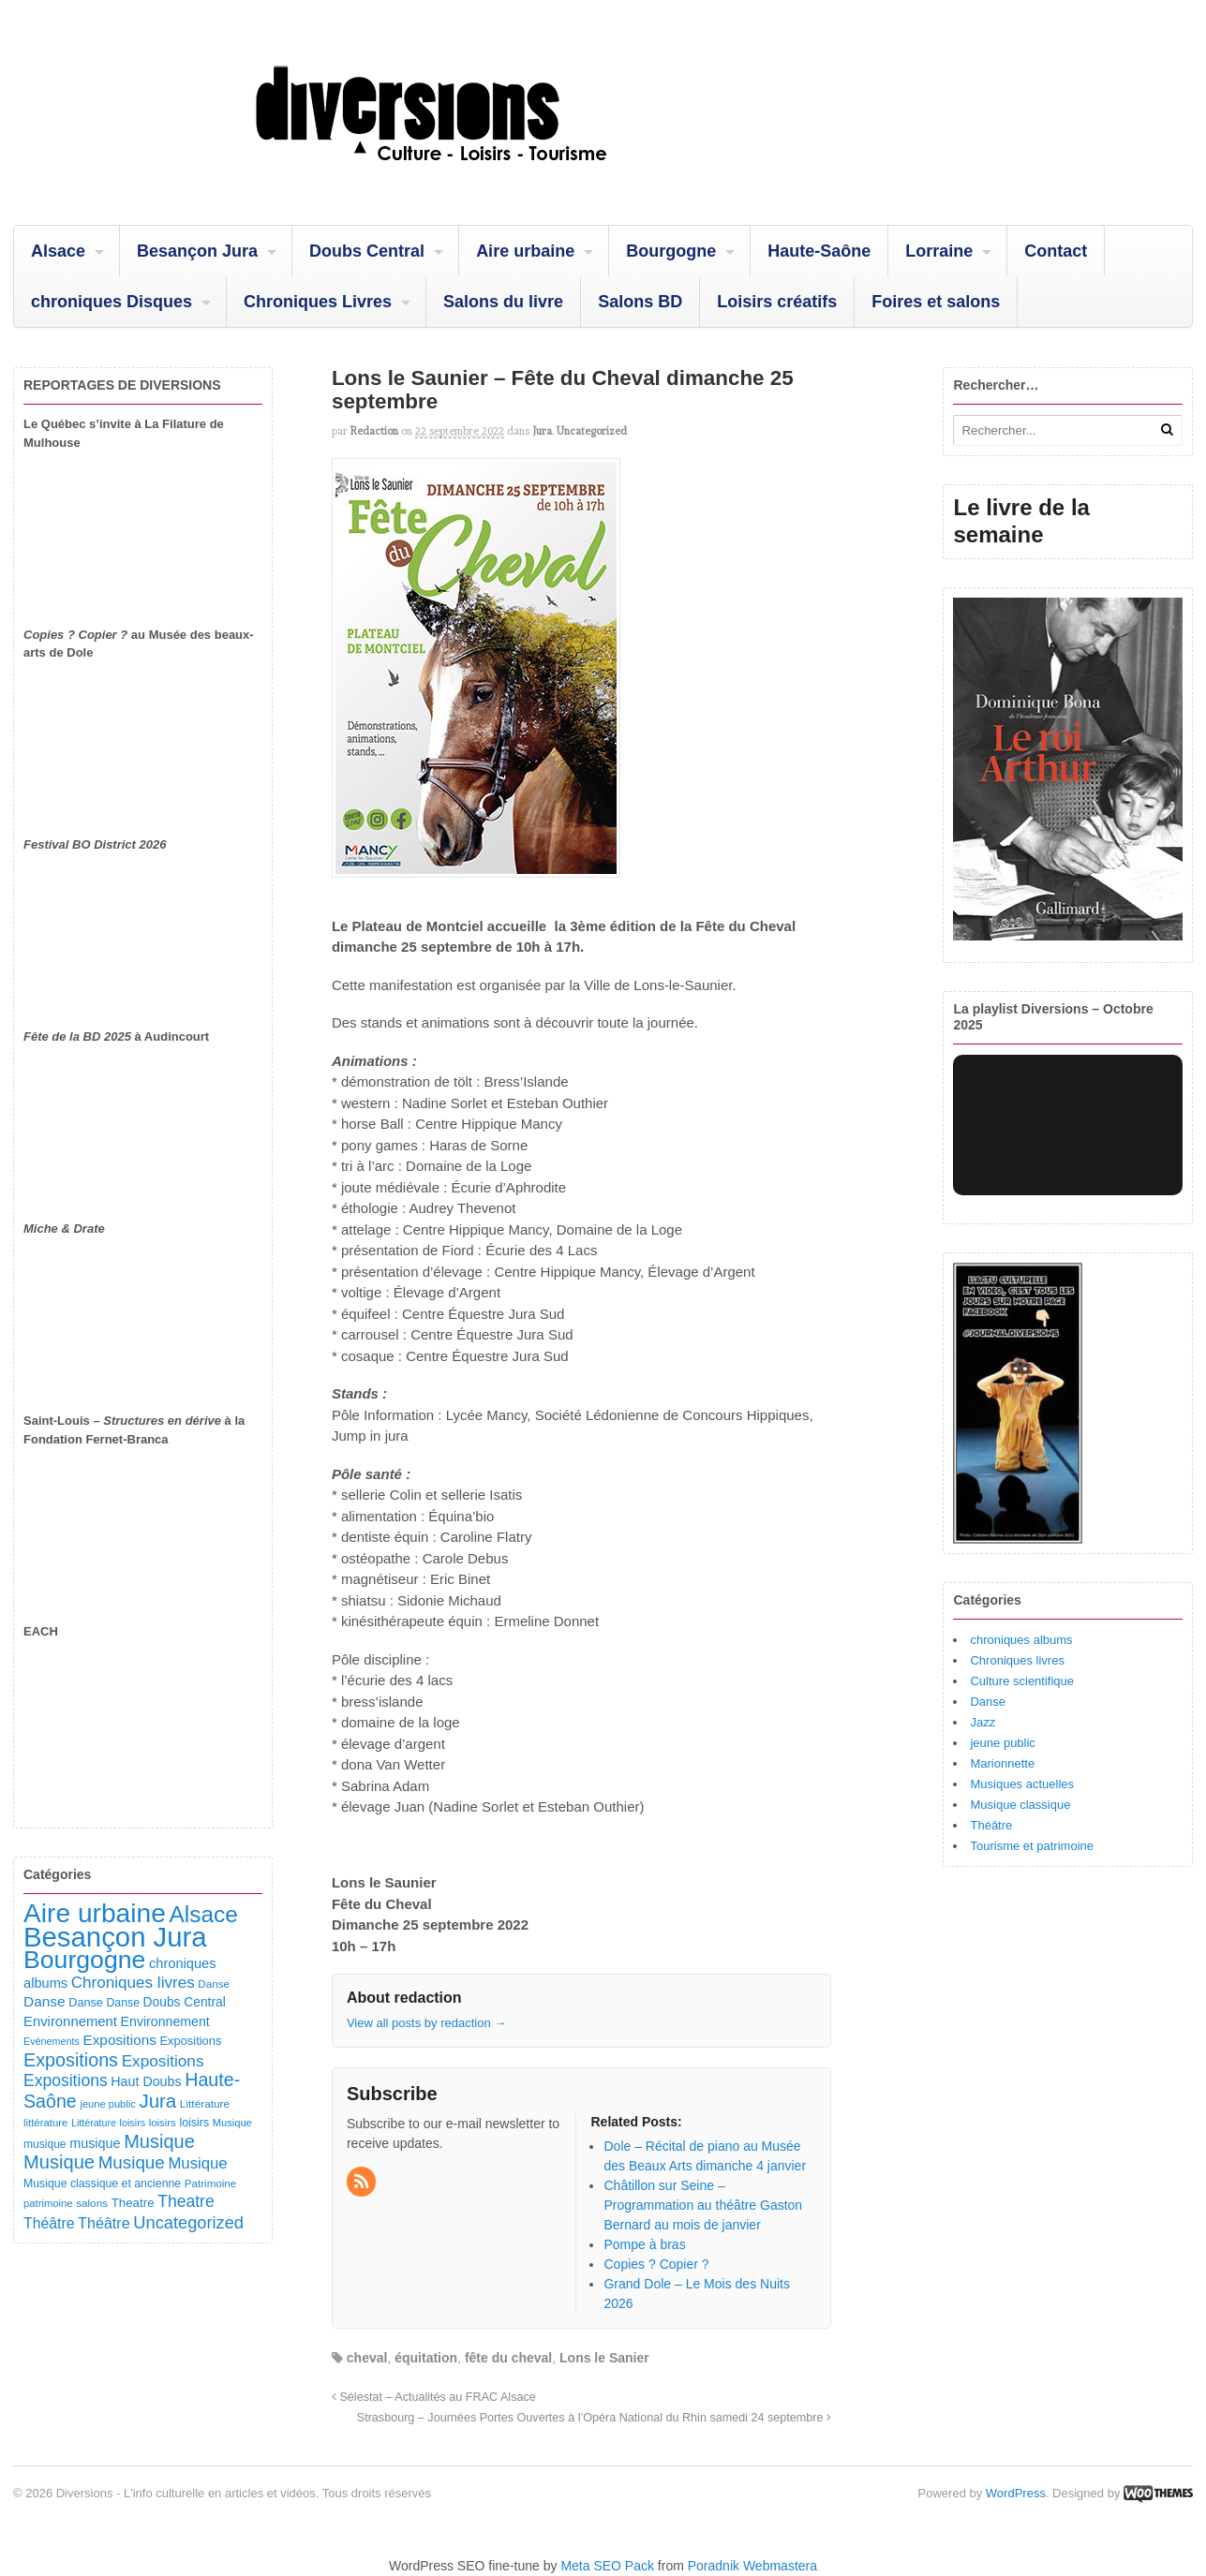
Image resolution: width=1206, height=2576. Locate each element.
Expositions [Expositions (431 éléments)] (70, 2060)
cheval (367, 2357)
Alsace (58, 251)
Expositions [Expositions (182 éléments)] (119, 2040)
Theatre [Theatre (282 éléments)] (185, 2201)
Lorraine (939, 251)
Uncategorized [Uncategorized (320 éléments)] (188, 2222)
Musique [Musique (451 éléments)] (159, 2141)
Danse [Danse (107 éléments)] (85, 2002)
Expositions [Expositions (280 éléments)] (65, 2080)
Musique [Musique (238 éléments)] (197, 2163)
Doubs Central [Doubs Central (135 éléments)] (184, 2001)
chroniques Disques (111, 301)
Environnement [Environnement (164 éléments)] (70, 2021)
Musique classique (1020, 1805)
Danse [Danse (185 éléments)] (44, 2001)
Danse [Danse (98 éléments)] (123, 2002)
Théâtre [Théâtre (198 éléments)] (48, 2223)
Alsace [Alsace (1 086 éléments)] (203, 1914)
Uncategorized (592, 430)
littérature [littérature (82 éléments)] (45, 2122)
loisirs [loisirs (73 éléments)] (133, 2122)
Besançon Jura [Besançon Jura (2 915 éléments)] (115, 1936)
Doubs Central (366, 251)
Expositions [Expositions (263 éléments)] (163, 2060)
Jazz (982, 1722)
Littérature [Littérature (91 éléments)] (205, 2103)
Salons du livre (503, 301)
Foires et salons (935, 301)
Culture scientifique (1022, 1681)
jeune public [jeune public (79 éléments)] (107, 2104)
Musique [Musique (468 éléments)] (59, 2162)
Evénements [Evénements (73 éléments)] (51, 2041)
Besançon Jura (197, 251)
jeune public (1002, 1743)
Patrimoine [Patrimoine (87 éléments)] (210, 2183)
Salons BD (640, 301)
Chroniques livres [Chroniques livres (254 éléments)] (133, 1982)
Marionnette (1002, 1763)
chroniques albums (1021, 1640)
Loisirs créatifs (777, 301)
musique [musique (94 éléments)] (45, 2144)
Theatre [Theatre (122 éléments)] (133, 2203)
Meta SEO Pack (607, 2565)
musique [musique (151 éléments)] (94, 2143)
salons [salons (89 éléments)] (92, 2203)
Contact (1055, 251)
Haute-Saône (819, 251)
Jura (542, 430)
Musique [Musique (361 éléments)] (131, 2162)
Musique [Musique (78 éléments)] (232, 2122)
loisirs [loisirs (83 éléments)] (162, 2122)
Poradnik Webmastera (752, 2565)
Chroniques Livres (318, 301)
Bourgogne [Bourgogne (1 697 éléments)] (84, 1960)
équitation (426, 2357)
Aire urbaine (525, 251)
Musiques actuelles (1022, 1784)
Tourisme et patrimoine (1032, 1846)
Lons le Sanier (604, 2357)
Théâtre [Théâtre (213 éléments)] (104, 2222)
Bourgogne (671, 251)
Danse (987, 1702)
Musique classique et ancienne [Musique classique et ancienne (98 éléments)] (102, 2183)
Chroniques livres (1017, 1660)
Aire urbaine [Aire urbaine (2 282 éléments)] (94, 1913)
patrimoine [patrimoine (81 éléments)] (48, 2203)
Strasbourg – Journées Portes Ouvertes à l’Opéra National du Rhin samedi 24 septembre (594, 2417)
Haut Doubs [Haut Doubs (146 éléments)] (146, 2081)
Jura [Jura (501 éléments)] (157, 2100)
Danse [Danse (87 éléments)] (214, 1983)
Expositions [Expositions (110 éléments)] (190, 2041)
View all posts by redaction (426, 2023)
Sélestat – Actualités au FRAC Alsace (434, 2397)
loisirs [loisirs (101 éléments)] (194, 2122)
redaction (374, 430)
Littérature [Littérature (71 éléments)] (93, 2122)
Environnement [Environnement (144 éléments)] (165, 2021)
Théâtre (991, 1825)
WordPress (1016, 2493)
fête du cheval (508, 2357)
